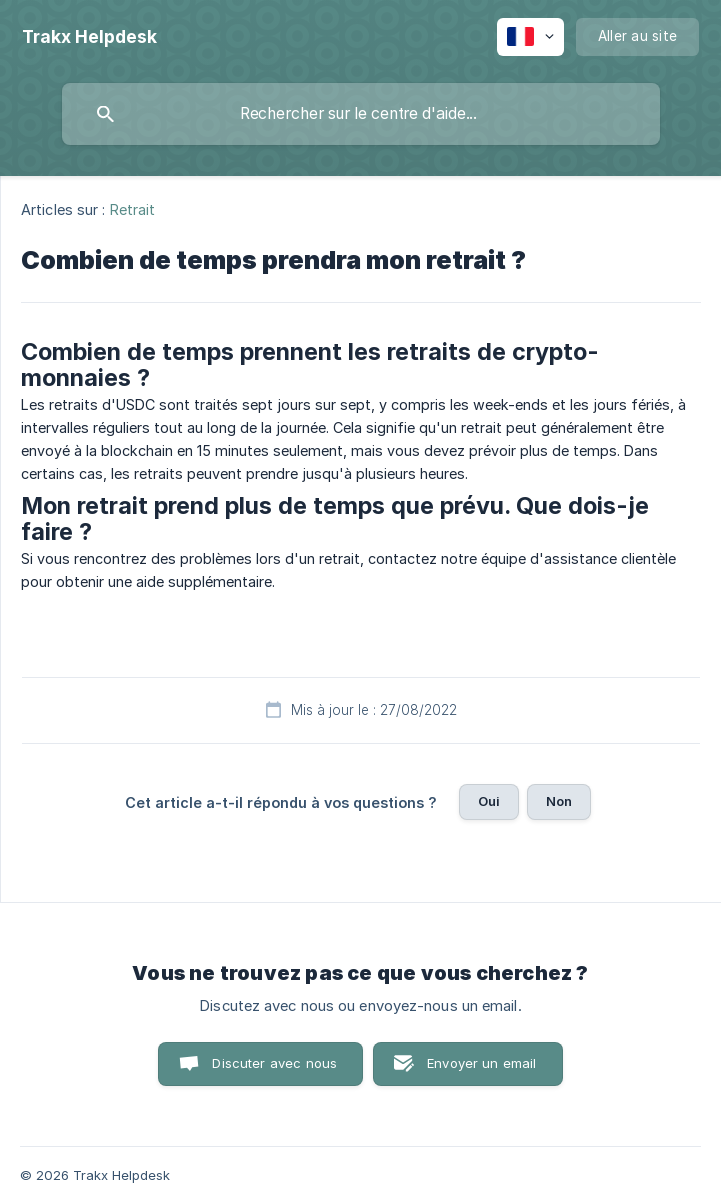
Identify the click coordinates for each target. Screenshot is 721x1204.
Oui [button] (489, 801)
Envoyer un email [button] (481, 1063)
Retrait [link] (133, 209)
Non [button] (559, 801)
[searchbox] (361, 114)
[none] (89, 37)
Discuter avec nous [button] (274, 1063)
